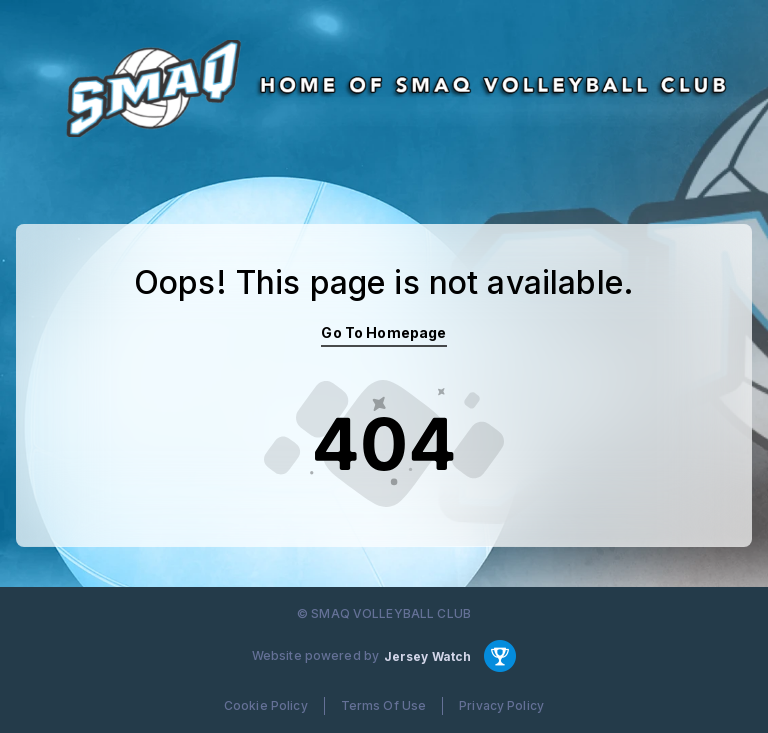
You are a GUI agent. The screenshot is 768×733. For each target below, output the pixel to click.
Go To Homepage (383, 332)
